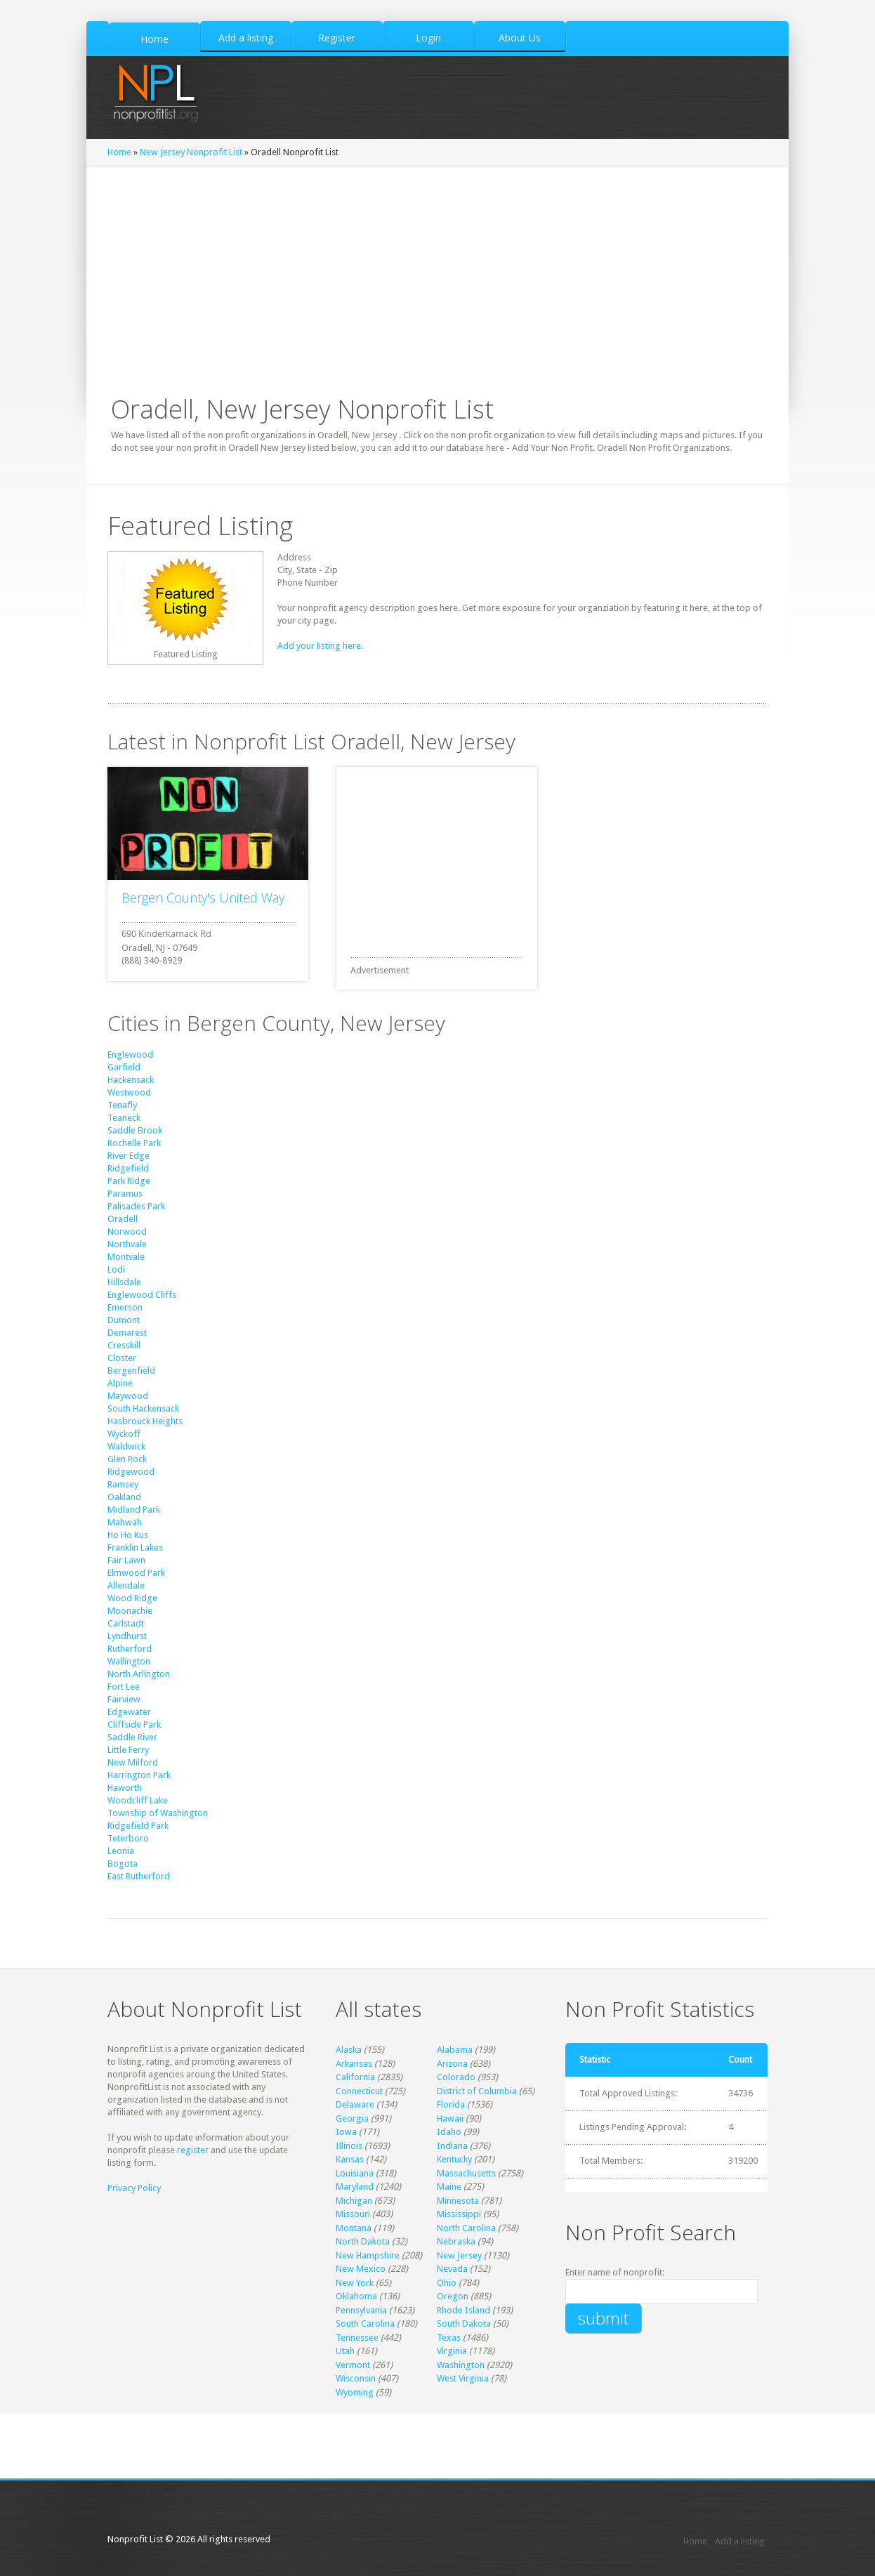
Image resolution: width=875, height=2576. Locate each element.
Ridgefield (128, 1168)
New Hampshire (368, 2255)
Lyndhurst (127, 1636)
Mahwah (124, 1522)
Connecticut (359, 2091)
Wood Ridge (132, 1598)
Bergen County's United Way (202, 897)
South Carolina (365, 2323)
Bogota (122, 1863)
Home (119, 152)
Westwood (129, 1092)
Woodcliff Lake (137, 1800)
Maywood (127, 1396)
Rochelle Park (134, 1143)
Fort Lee (123, 1686)
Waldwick (126, 1446)
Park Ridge (128, 1181)
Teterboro (128, 1838)
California (355, 2077)
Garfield (123, 1067)
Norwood (127, 1231)
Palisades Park (136, 1206)
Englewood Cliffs (141, 1294)
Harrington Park (139, 1775)
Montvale (126, 1256)
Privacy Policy (134, 2188)
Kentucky (454, 2159)
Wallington (128, 1661)
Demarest (127, 1332)
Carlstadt (125, 1623)
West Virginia (463, 2378)
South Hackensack (143, 1408)
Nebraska (456, 2241)
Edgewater (129, 1712)
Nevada (452, 2268)
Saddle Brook (134, 1130)
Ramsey (122, 1484)
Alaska (349, 2049)
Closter (121, 1358)
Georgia (352, 2118)
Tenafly (122, 1105)
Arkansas (354, 2063)
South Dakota (464, 2323)
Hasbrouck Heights (145, 1421)
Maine (449, 2186)
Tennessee (357, 2337)
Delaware (355, 2104)
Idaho (449, 2132)
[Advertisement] (441, 854)
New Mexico (361, 2268)
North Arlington (138, 1674)
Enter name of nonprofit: (614, 2272)
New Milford (132, 1762)
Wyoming (355, 2392)
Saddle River (132, 1737)
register (193, 2150)
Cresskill (123, 1345)
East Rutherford (138, 1876)
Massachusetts (466, 2173)
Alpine (120, 1383)
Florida (451, 2104)
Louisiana (355, 2173)
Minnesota (458, 2200)
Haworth (124, 1787)
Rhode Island (463, 2310)
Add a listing (740, 2541)
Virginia (452, 2351)
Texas (449, 2337)
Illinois (349, 2146)
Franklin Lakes (135, 1547)
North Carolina (466, 2228)
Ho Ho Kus (127, 1535)
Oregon (452, 2296)
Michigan (354, 2200)
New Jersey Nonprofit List (191, 152)
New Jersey (459, 2255)
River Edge (128, 1155)
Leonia (120, 1851)
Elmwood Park (136, 1573)
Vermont (353, 2365)
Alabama (455, 2049)
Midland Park (133, 1509)
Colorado (456, 2077)
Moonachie (129, 1610)
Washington (461, 2365)
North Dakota (363, 2241)
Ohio (446, 2283)
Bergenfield (131, 1370)
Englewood (130, 1054)
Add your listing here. (320, 645)
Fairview (123, 1699)
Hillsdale (124, 1282)
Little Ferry (128, 1749)
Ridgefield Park (138, 1825)
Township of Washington (157, 1813)
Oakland (124, 1497)
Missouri (353, 2214)
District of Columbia (477, 2091)
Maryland (355, 2186)
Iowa (346, 2132)
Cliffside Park (134, 1724)
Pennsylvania (361, 2310)
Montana (353, 2228)
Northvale (127, 1244)
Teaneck (123, 1117)
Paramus (125, 1193)
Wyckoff (123, 1433)
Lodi (116, 1269)
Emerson (125, 1307)
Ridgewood (130, 1471)
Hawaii (450, 2118)
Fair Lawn (126, 1560)
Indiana (452, 2146)
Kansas (350, 2159)
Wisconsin (356, 2378)
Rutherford (129, 1648)
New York (355, 2283)
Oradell (122, 1219)
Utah (345, 2351)
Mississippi (459, 2214)
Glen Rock (127, 1459)
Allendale (126, 1585)
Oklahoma (356, 2296)
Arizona (452, 2063)
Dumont (123, 1320)
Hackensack (130, 1080)
